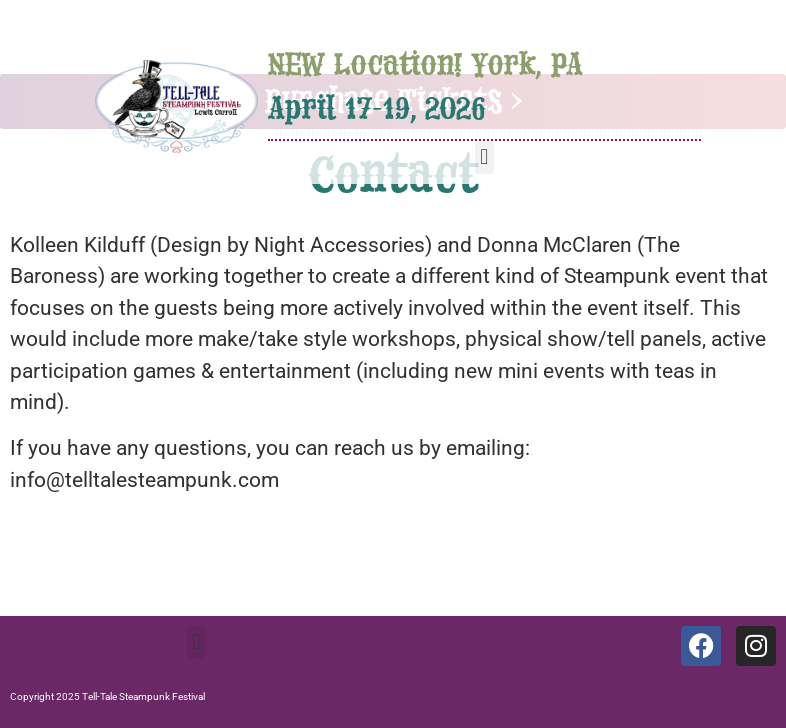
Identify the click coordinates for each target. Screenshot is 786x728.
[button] (484, 157)
